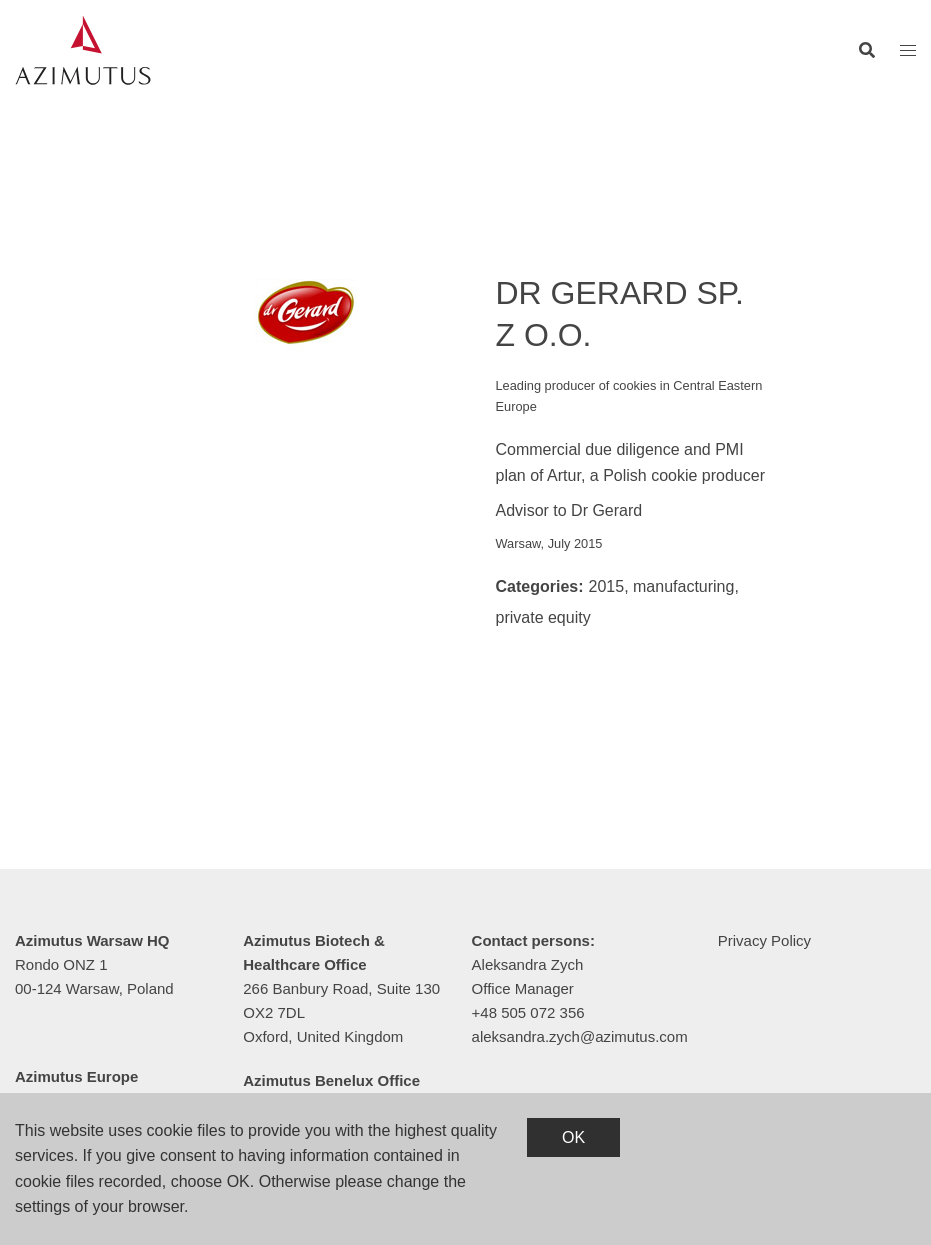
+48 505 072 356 (528, 1012)
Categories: (540, 586)
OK (573, 1137)
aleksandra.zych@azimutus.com (580, 1036)
